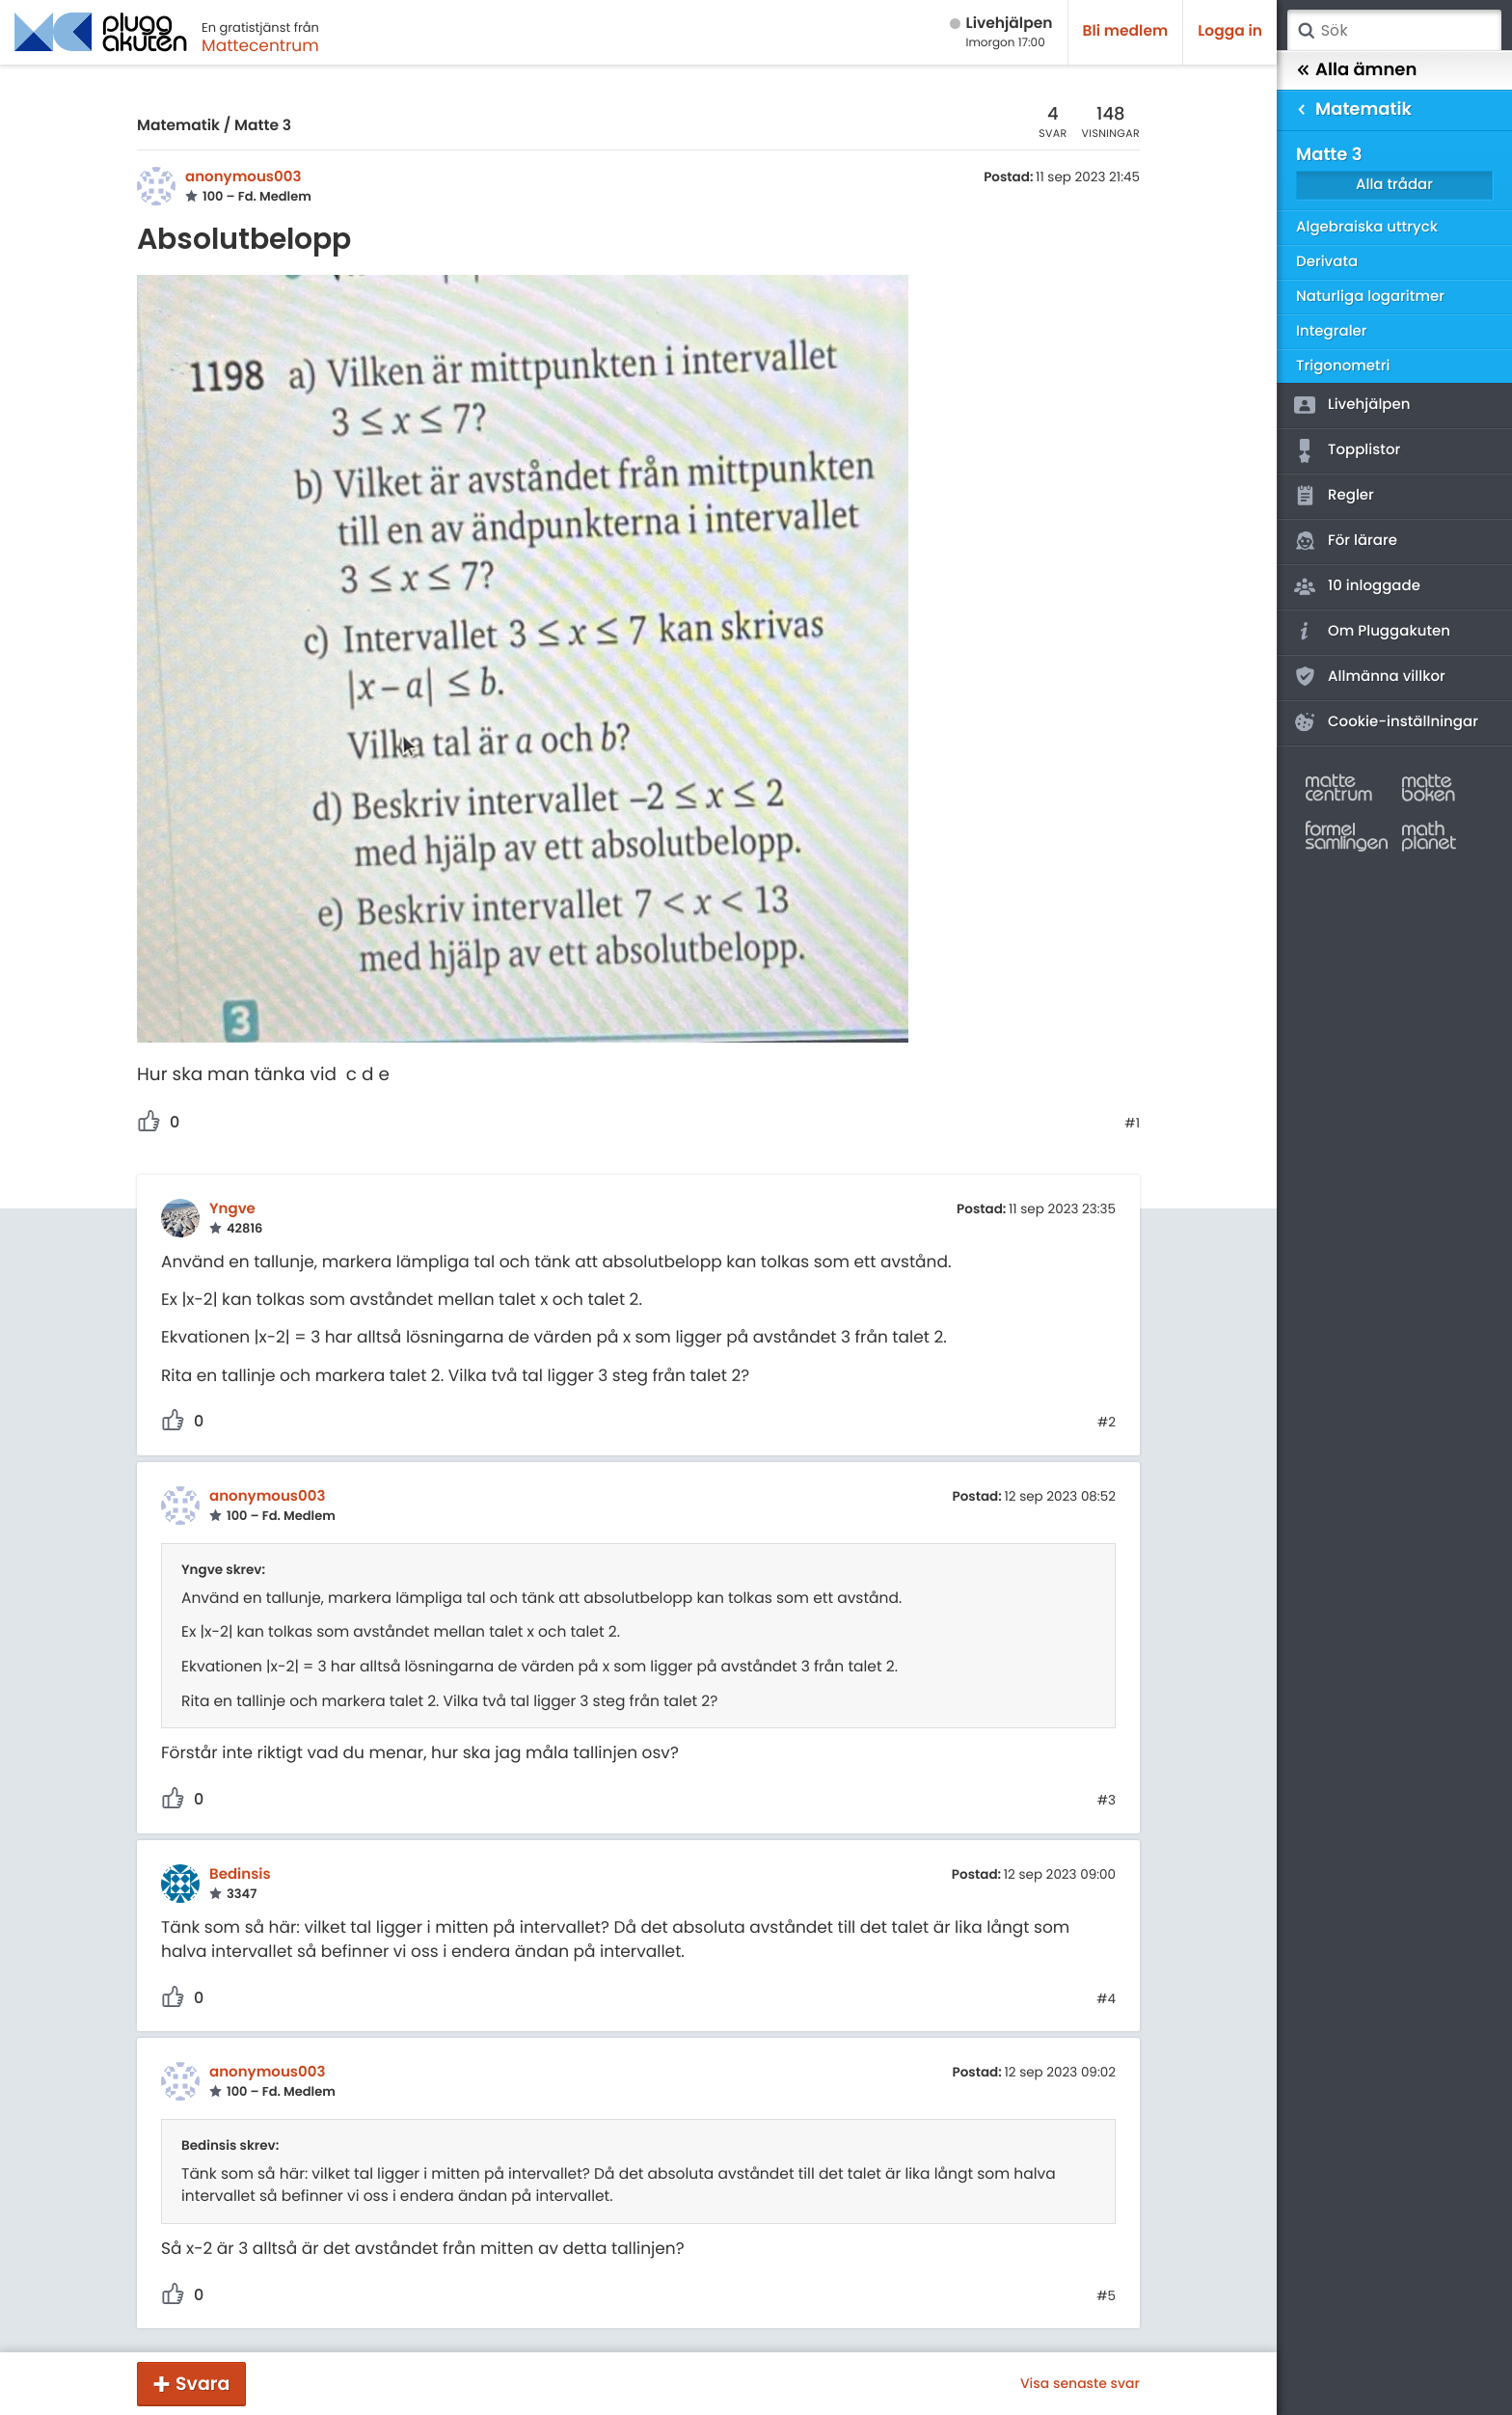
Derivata (1327, 262)
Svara (203, 2384)
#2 (1106, 1422)
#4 (1106, 1999)
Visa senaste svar (1080, 2383)
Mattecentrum (260, 45)
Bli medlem (1126, 31)
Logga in (1230, 31)
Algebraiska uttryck (1367, 227)
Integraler (1331, 331)
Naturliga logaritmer (1370, 296)
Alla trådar (1394, 185)
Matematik (178, 126)
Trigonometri (1343, 366)
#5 (1106, 2296)
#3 (1106, 1800)
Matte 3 (262, 126)
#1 (1132, 1123)
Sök (1305, 31)
